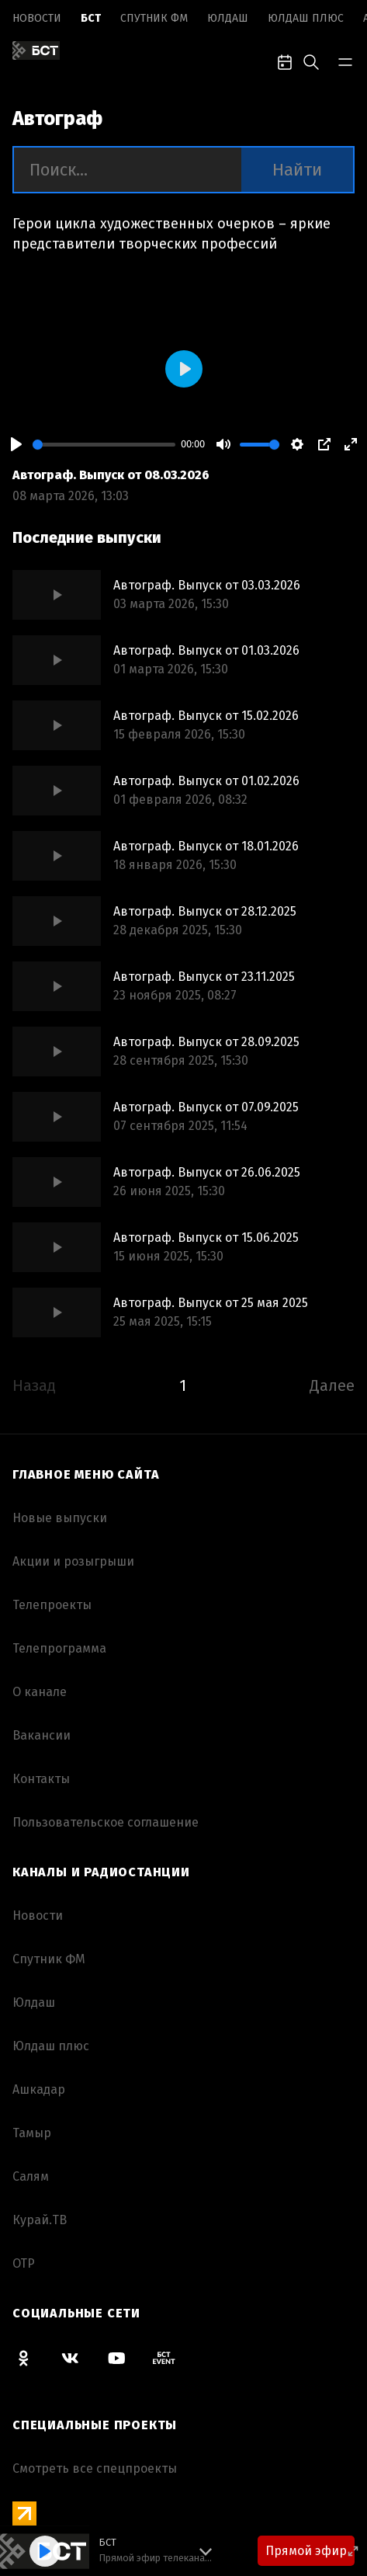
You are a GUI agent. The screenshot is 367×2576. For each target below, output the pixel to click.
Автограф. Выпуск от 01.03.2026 (206, 650)
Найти (297, 169)
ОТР (23, 2263)
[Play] (16, 444)
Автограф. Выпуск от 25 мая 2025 (210, 1302)
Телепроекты (52, 1604)
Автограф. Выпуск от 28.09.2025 (206, 1041)
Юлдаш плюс (306, 18)
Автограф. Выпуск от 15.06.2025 (206, 1237)
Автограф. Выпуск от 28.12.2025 (204, 911)
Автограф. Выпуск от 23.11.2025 (204, 976)
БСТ (91, 18)
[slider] (104, 444)
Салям (30, 2176)
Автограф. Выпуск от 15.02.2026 (206, 715)
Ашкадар (38, 2089)
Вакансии (41, 1735)
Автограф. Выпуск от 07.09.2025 (206, 1107)
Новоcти (36, 18)
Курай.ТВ (39, 2220)
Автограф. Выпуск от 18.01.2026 (206, 846)
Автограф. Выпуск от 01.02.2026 (206, 780)
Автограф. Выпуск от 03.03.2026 (206, 585)
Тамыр (31, 2133)
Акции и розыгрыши (73, 1561)
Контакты (41, 1778)
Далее (332, 1385)
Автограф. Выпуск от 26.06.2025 (206, 1172)
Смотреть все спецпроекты (94, 2468)
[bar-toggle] (345, 60)
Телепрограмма (59, 1648)
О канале (39, 1691)
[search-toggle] (311, 60)
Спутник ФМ (154, 18)
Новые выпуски (59, 1517)
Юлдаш (227, 18)
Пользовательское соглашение (105, 1822)
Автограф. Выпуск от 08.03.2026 (110, 475)
